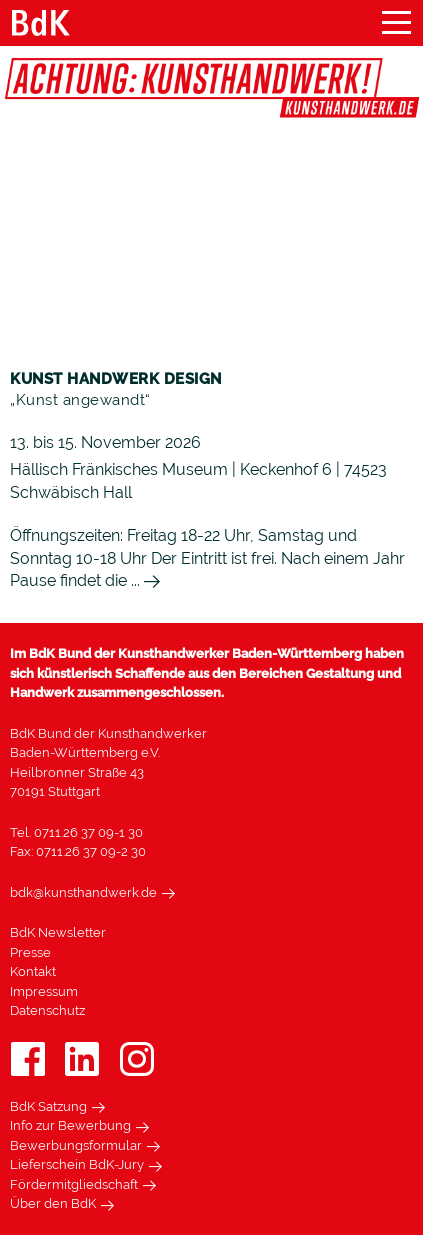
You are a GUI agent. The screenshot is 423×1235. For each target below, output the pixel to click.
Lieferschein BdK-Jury (77, 1164)
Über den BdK (53, 1203)
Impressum (44, 991)
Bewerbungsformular (76, 1145)
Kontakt (33, 971)
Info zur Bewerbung (70, 1125)
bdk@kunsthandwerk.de (83, 892)
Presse (30, 952)
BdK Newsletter (58, 932)
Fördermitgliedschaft (74, 1184)
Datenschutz (47, 1010)
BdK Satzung (48, 1106)
